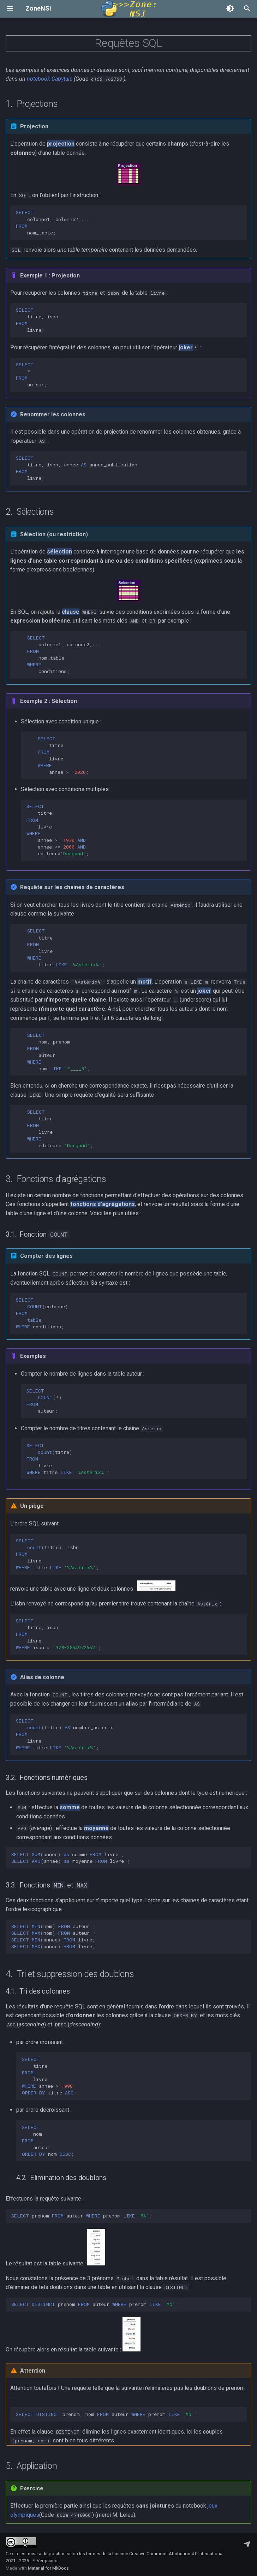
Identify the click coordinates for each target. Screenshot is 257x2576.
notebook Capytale (49, 78)
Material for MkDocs (48, 2568)
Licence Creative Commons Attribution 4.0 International (167, 2553)
